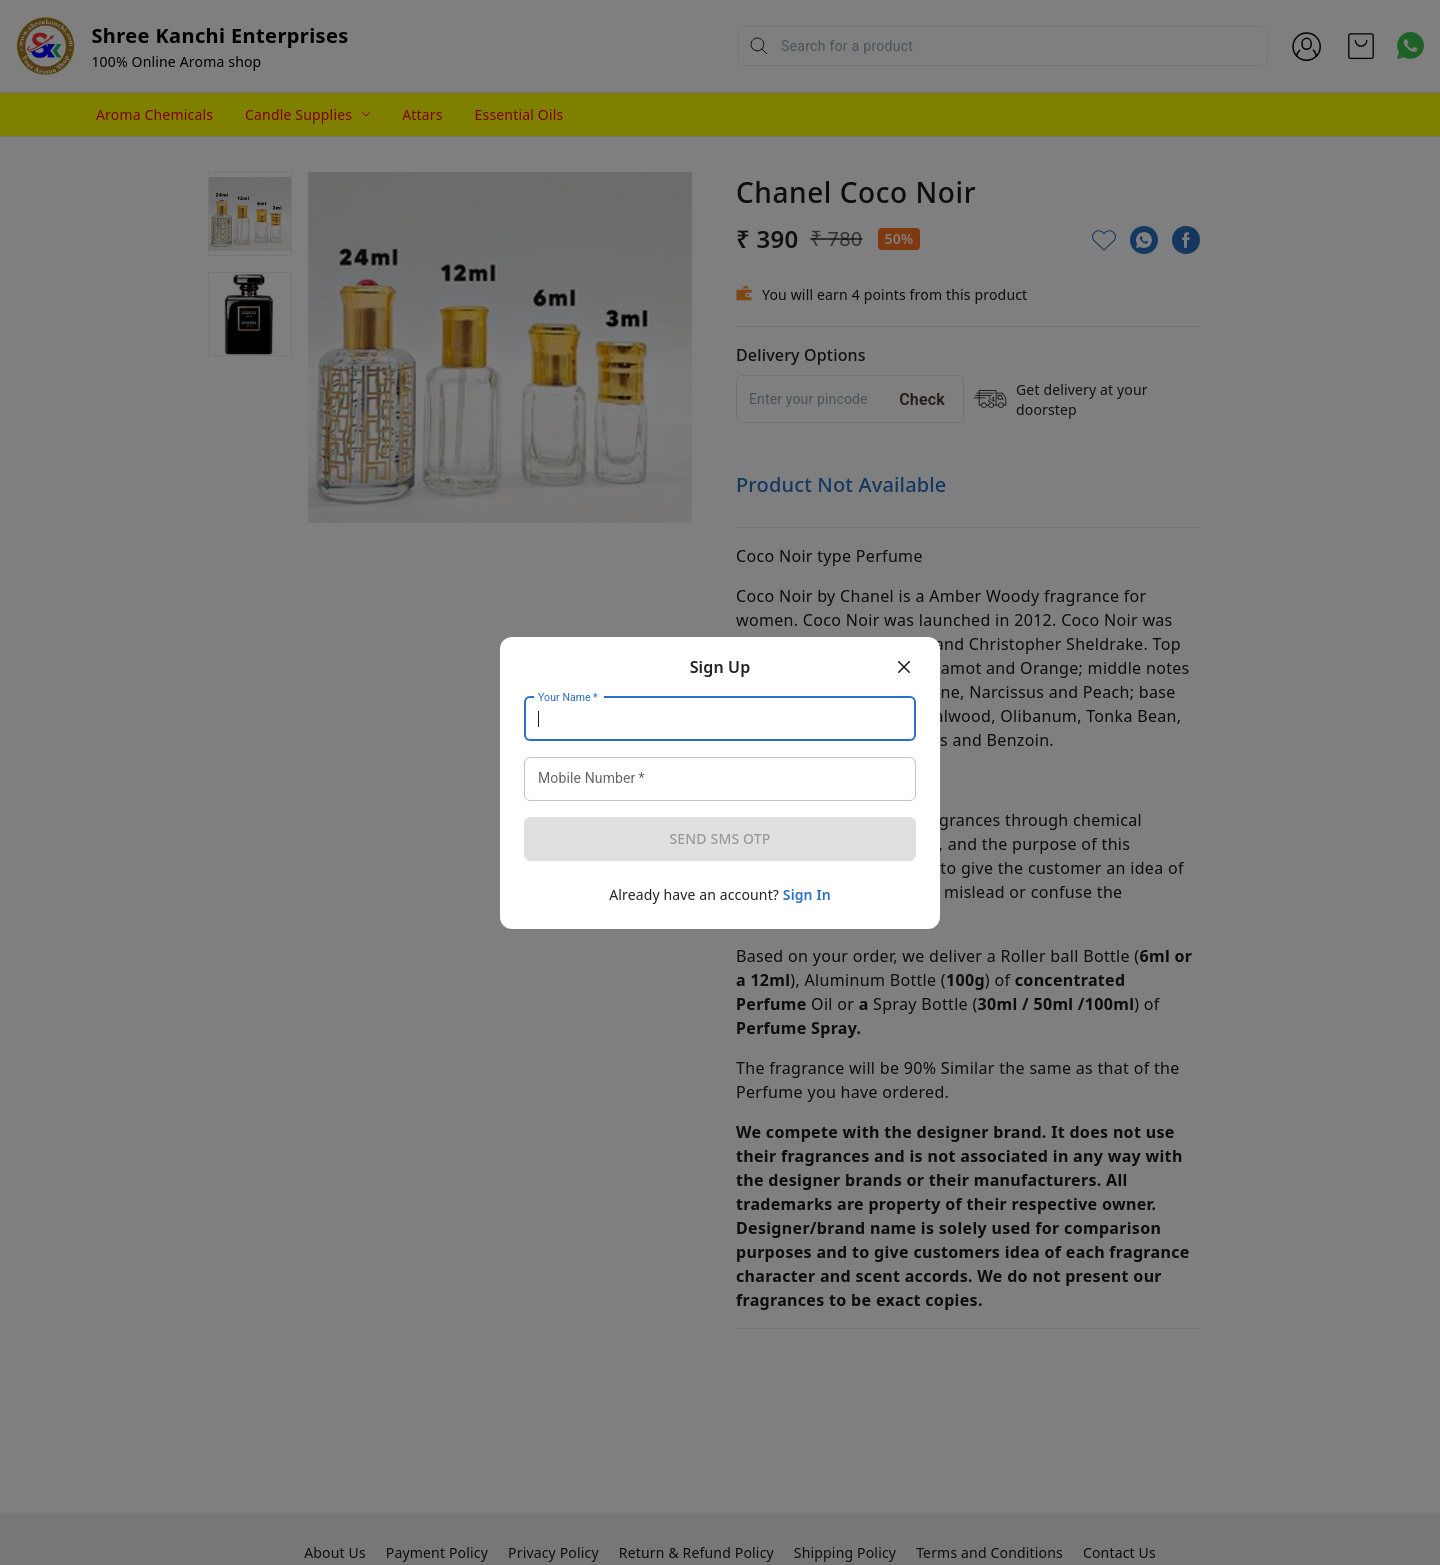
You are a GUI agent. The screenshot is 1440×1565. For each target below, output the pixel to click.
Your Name (568, 697)
